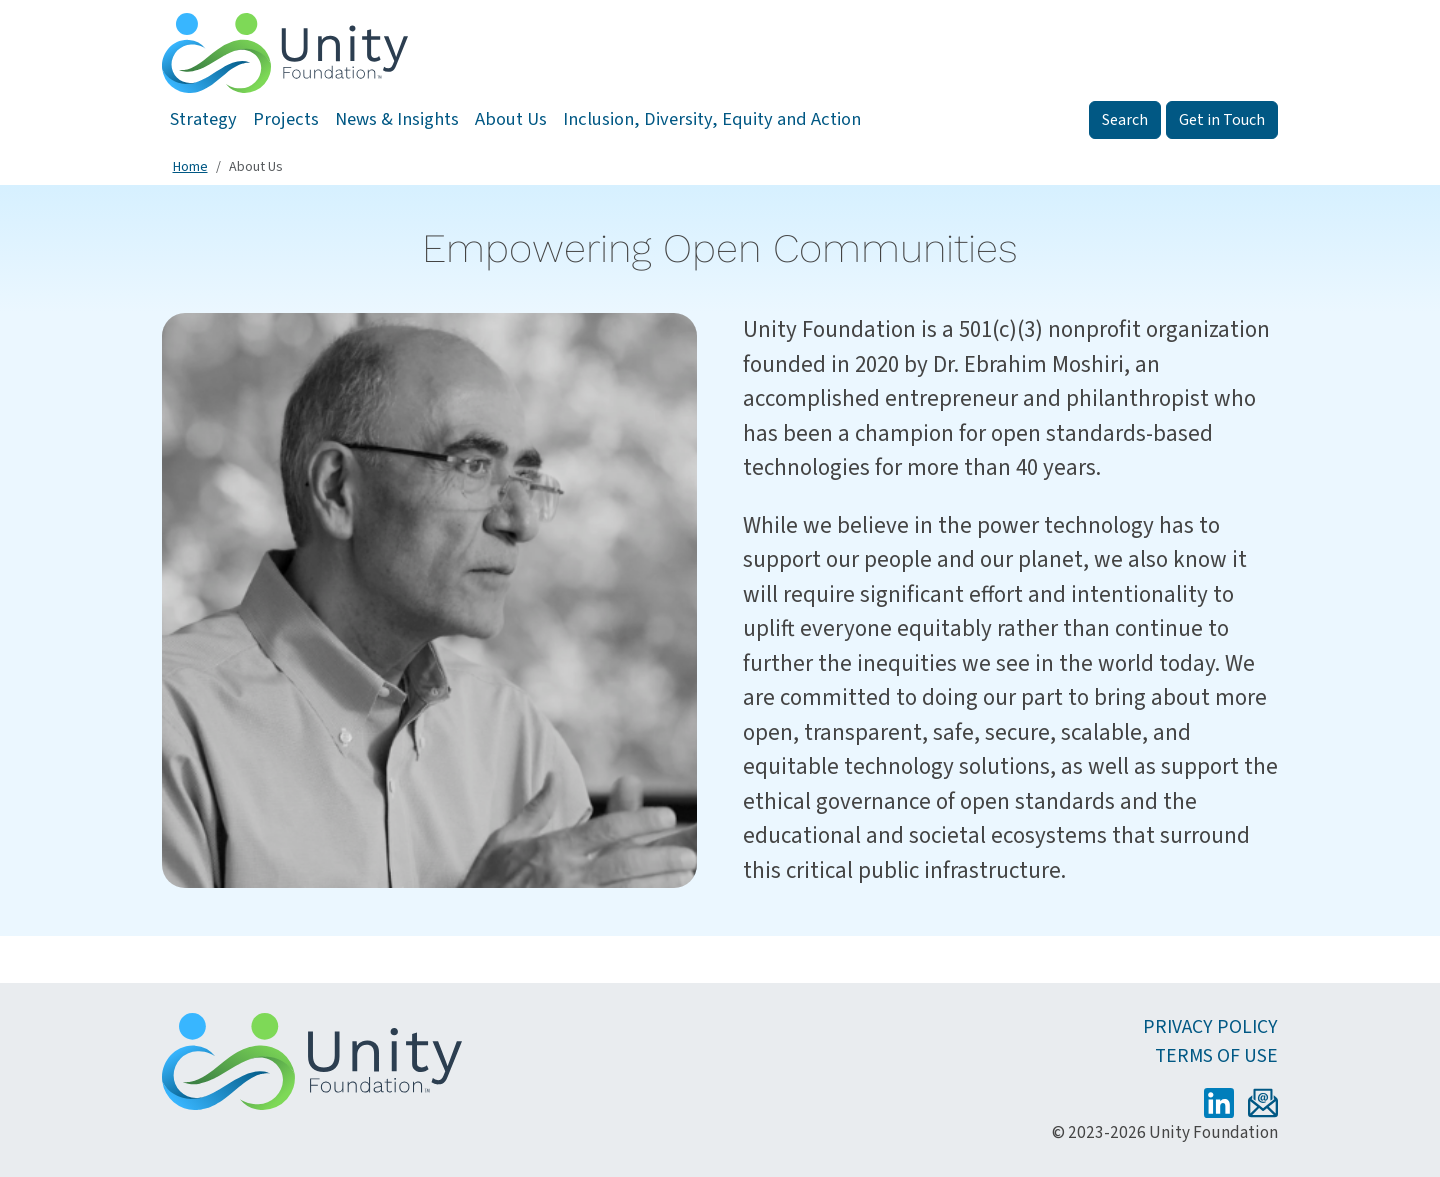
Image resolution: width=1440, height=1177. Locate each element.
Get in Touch (1222, 120)
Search (1125, 120)
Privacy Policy (1210, 1027)
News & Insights (397, 119)
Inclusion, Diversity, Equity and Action (712, 119)
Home (190, 167)
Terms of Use (1216, 1056)
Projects (286, 119)
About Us (511, 119)
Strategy (203, 119)
